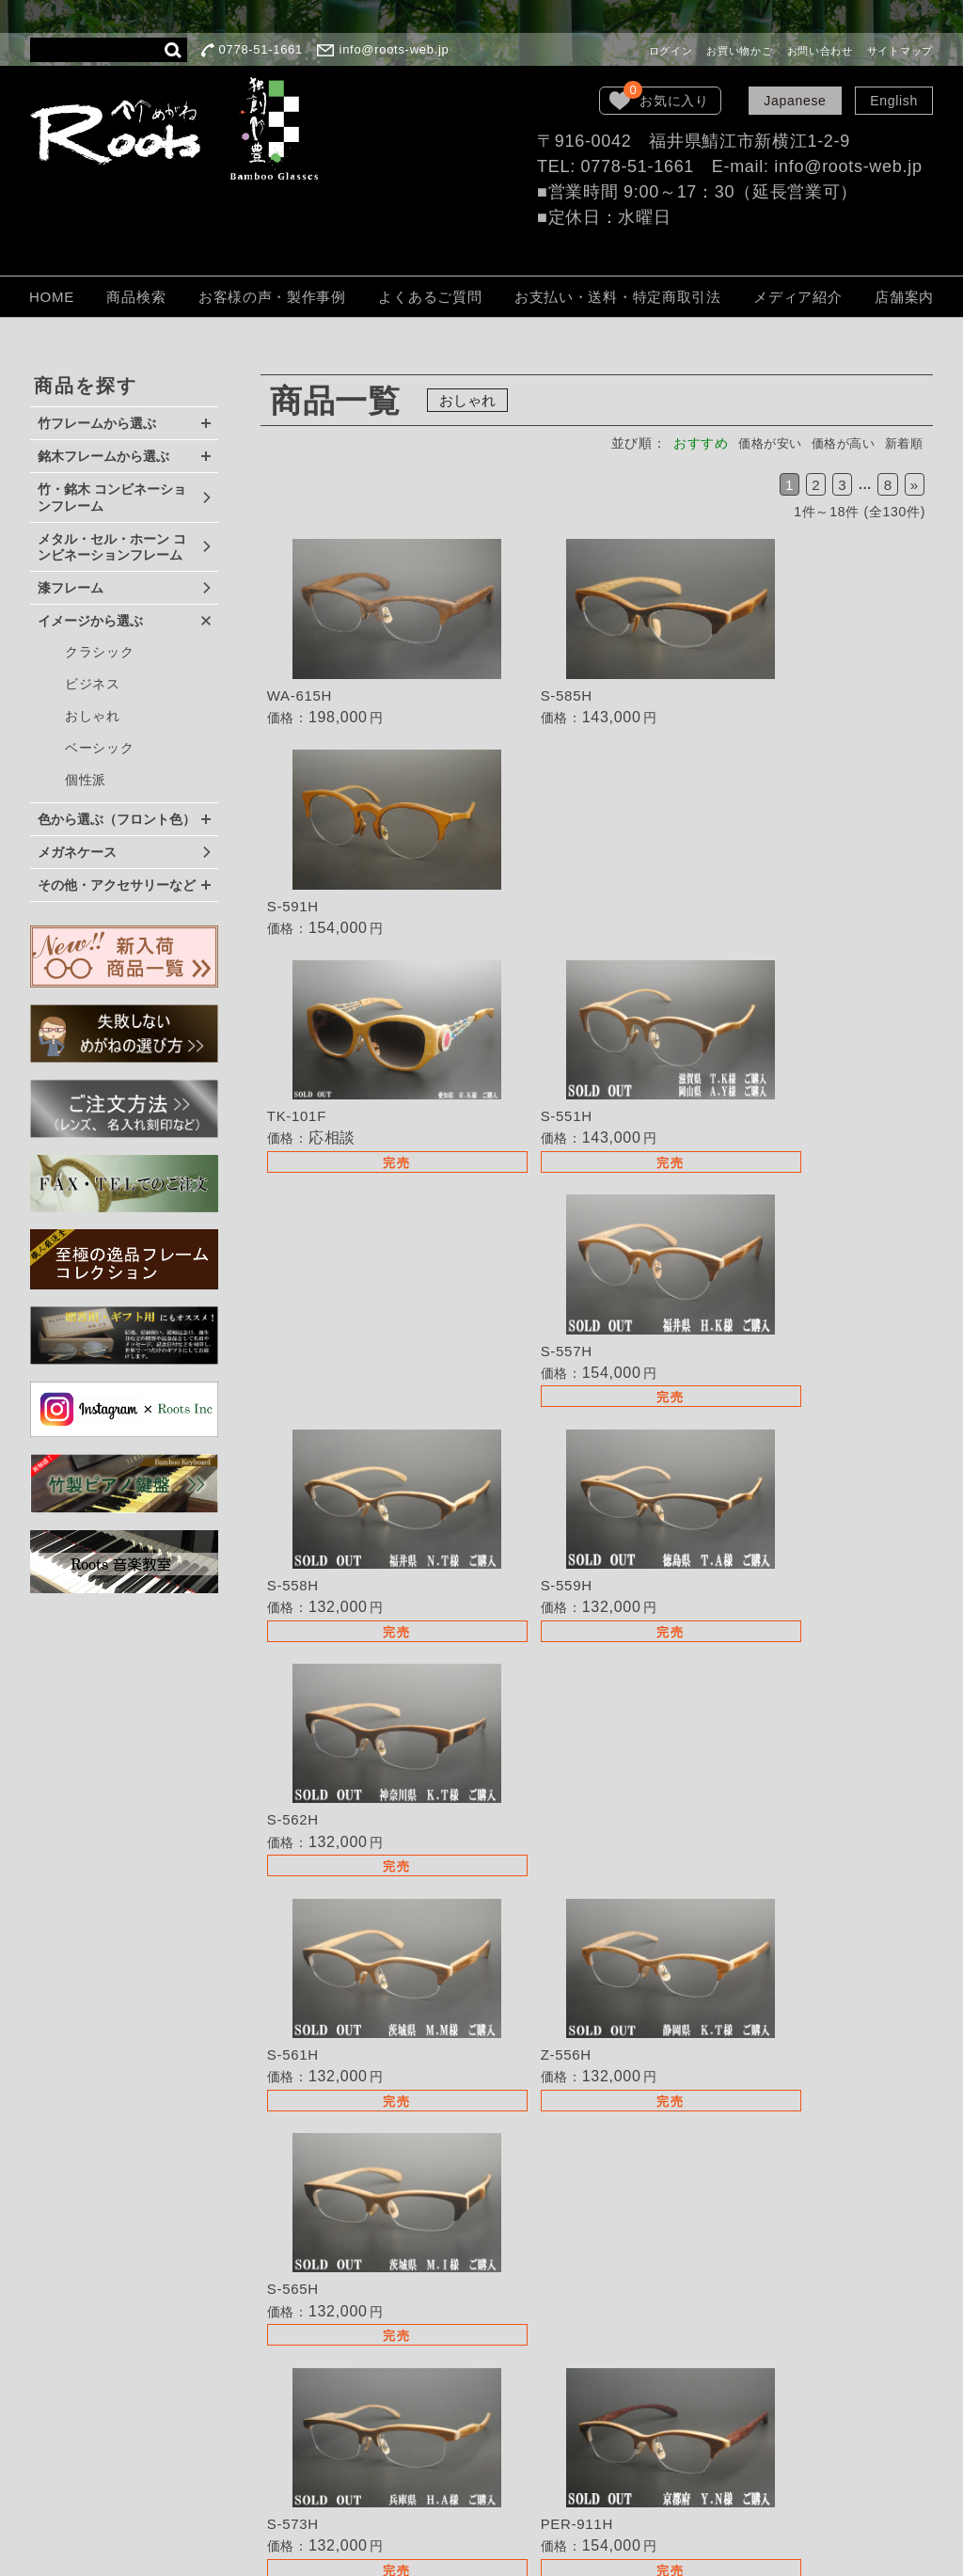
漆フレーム (70, 587)
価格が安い (758, 442)
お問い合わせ (820, 50)
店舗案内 (904, 297)
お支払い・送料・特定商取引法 (617, 297)
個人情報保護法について (554, 2386)
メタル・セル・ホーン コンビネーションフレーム (112, 547)
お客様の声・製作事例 (272, 297)
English (894, 100)
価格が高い (837, 442)
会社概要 (505, 2413)
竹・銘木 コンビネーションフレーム (112, 498)
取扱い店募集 (519, 2256)
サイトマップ (900, 50)
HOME (51, 297)
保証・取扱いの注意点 (547, 2360)
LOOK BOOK (520, 2439)
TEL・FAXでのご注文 (546, 2282)
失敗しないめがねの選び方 (560, 2186)
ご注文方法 (512, 2335)
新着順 (902, 442)
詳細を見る (372, 638)
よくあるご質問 (430, 297)
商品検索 (136, 297)
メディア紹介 (797, 297)
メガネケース (77, 852)
